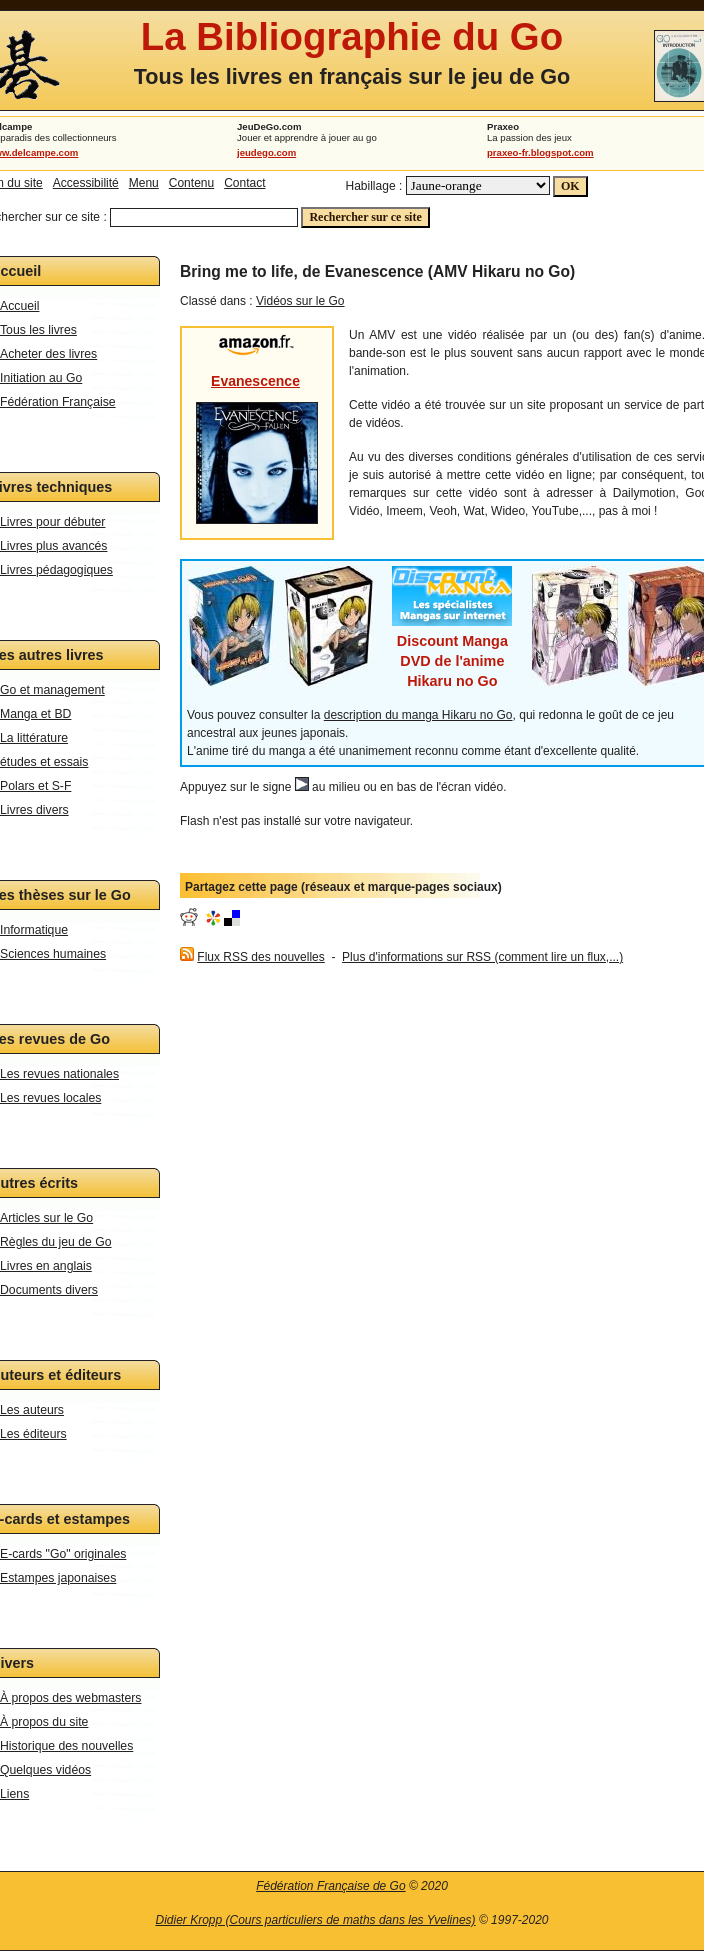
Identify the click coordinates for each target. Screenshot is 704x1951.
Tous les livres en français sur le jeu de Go (352, 76)
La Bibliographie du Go (352, 36)
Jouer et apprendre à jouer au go (307, 137)
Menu (144, 183)
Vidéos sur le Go (300, 301)
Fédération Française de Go (330, 1886)
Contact (244, 183)
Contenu (191, 183)
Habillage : (374, 186)
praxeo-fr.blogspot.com (540, 152)
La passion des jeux (529, 137)
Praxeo (503, 126)
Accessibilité (86, 183)
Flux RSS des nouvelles (260, 957)
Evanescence (255, 381)
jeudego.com (266, 152)
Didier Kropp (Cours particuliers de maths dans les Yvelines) (315, 1920)
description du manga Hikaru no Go (418, 715)
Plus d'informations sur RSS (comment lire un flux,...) (482, 957)
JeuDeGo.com (269, 126)
